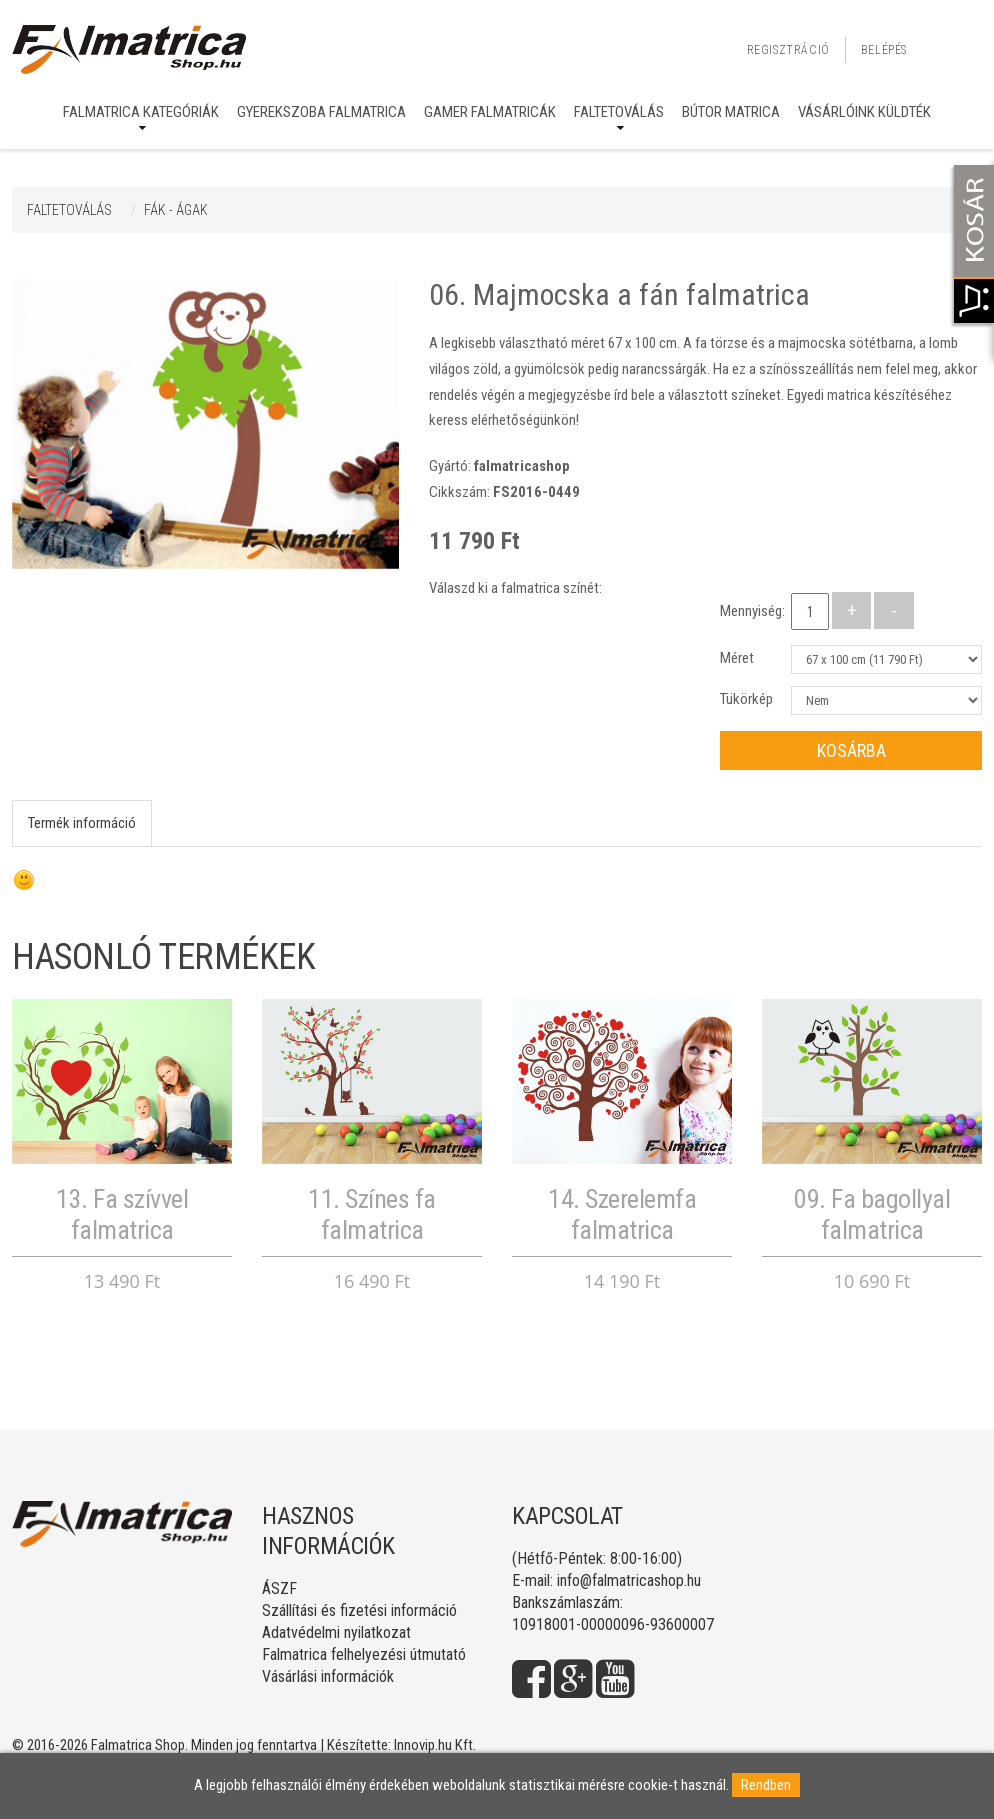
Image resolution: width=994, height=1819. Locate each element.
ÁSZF (279, 1588)
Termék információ (82, 823)
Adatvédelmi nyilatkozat (336, 1632)
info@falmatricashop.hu (629, 1580)
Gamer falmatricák (490, 112)
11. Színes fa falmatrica (372, 1214)
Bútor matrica (731, 112)
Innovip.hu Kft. (435, 1745)
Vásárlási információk (328, 1676)
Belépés (884, 50)
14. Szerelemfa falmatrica (622, 1214)
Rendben (766, 1785)
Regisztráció (788, 50)
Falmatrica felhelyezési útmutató (364, 1654)
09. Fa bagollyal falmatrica (872, 1214)
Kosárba (851, 750)
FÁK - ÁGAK (176, 210)
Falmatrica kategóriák (141, 112)
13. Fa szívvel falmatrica (122, 1214)
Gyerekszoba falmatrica (321, 112)
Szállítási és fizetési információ (359, 1610)
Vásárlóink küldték (864, 112)
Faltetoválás (619, 112)
